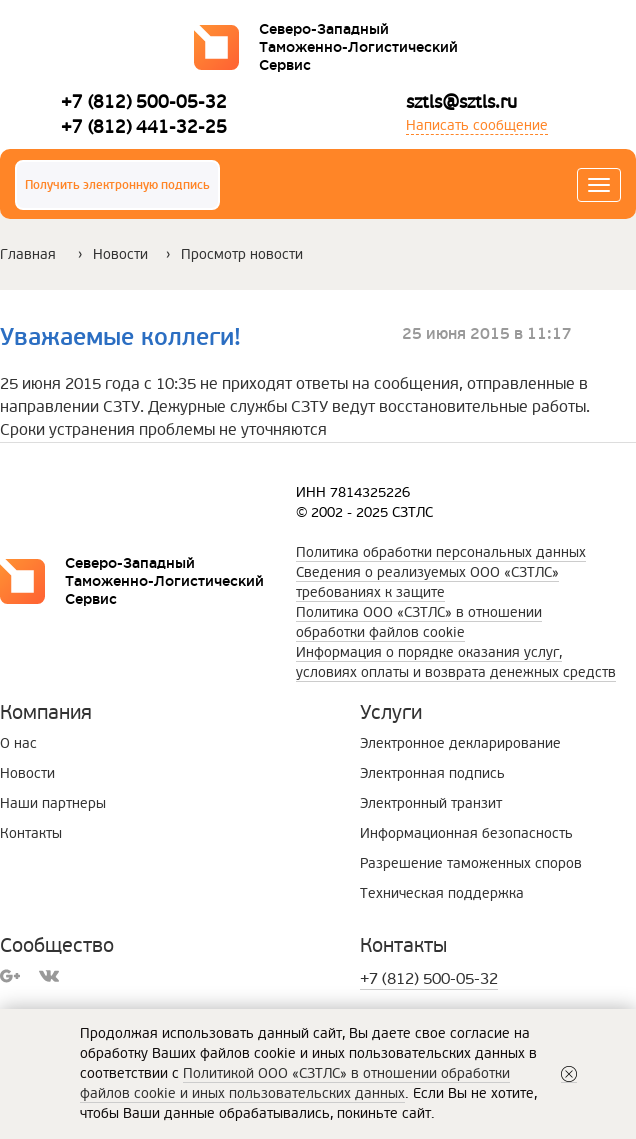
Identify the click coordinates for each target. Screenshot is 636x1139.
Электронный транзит (431, 803)
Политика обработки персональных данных (441, 552)
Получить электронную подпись (117, 185)
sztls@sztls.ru (461, 102)
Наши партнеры (53, 803)
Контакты (31, 833)
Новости (120, 254)
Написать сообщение (477, 125)
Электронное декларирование (460, 743)
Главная (28, 254)
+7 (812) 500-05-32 (144, 102)
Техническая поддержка (442, 893)
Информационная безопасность (466, 833)
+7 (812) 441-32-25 (144, 126)
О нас (18, 743)
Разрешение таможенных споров (471, 863)
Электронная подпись (432, 773)
